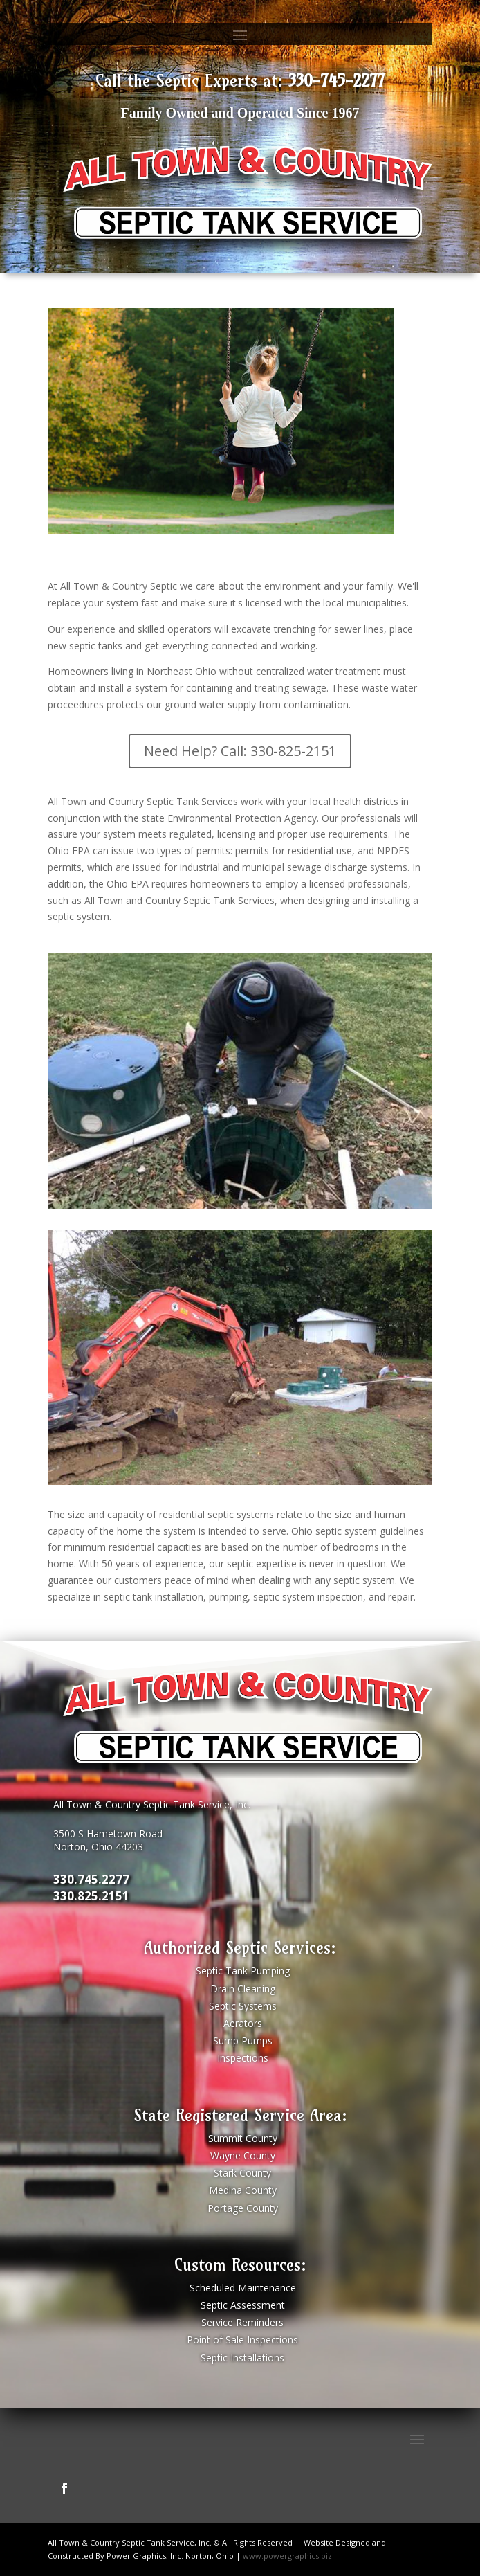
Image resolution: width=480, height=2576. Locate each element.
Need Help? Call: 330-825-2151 (240, 750)
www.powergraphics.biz (287, 2555)
